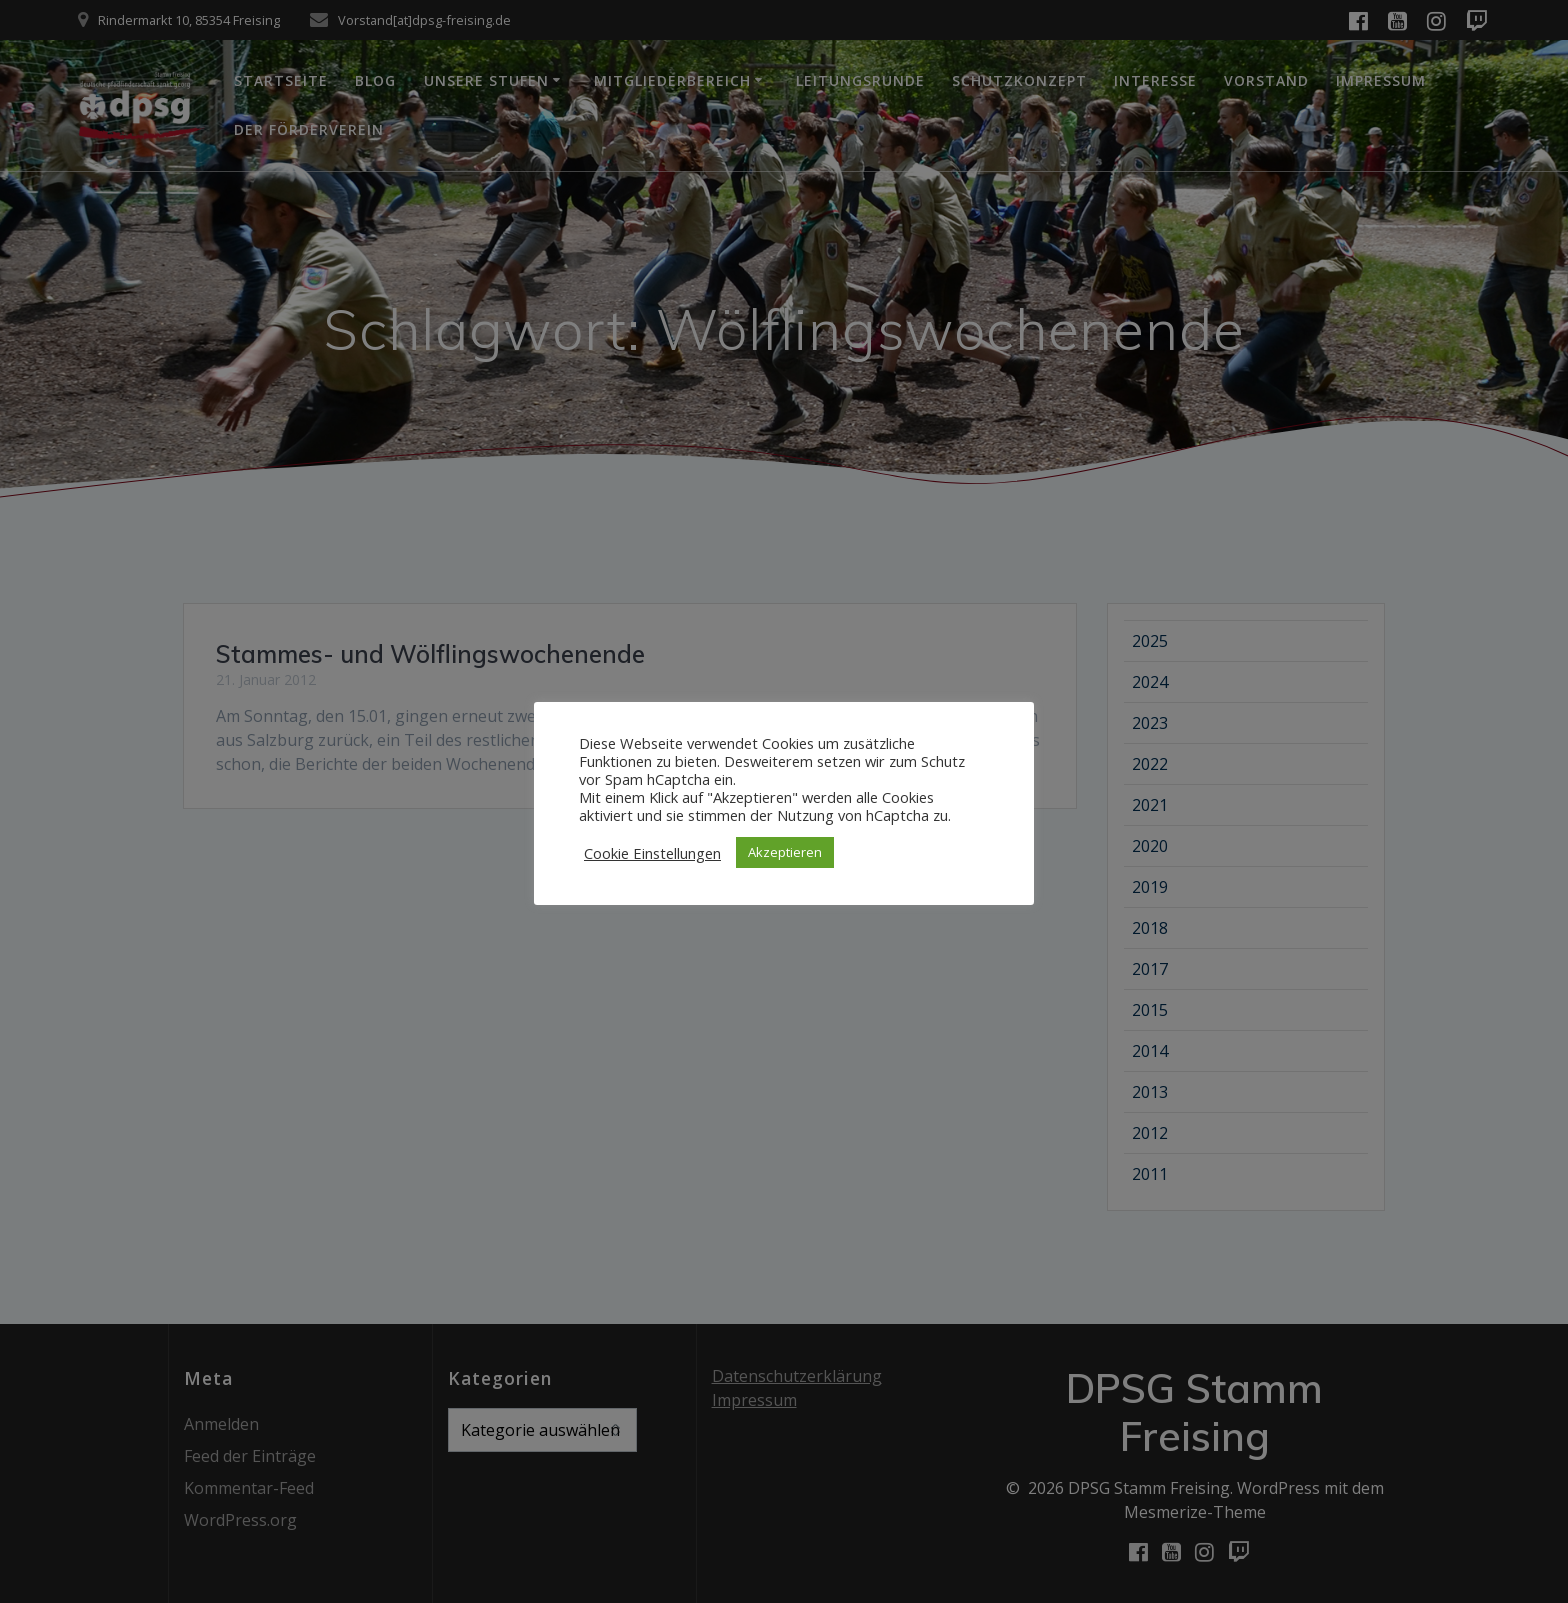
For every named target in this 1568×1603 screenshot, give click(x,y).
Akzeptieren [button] (785, 852)
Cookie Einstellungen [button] (652, 853)
